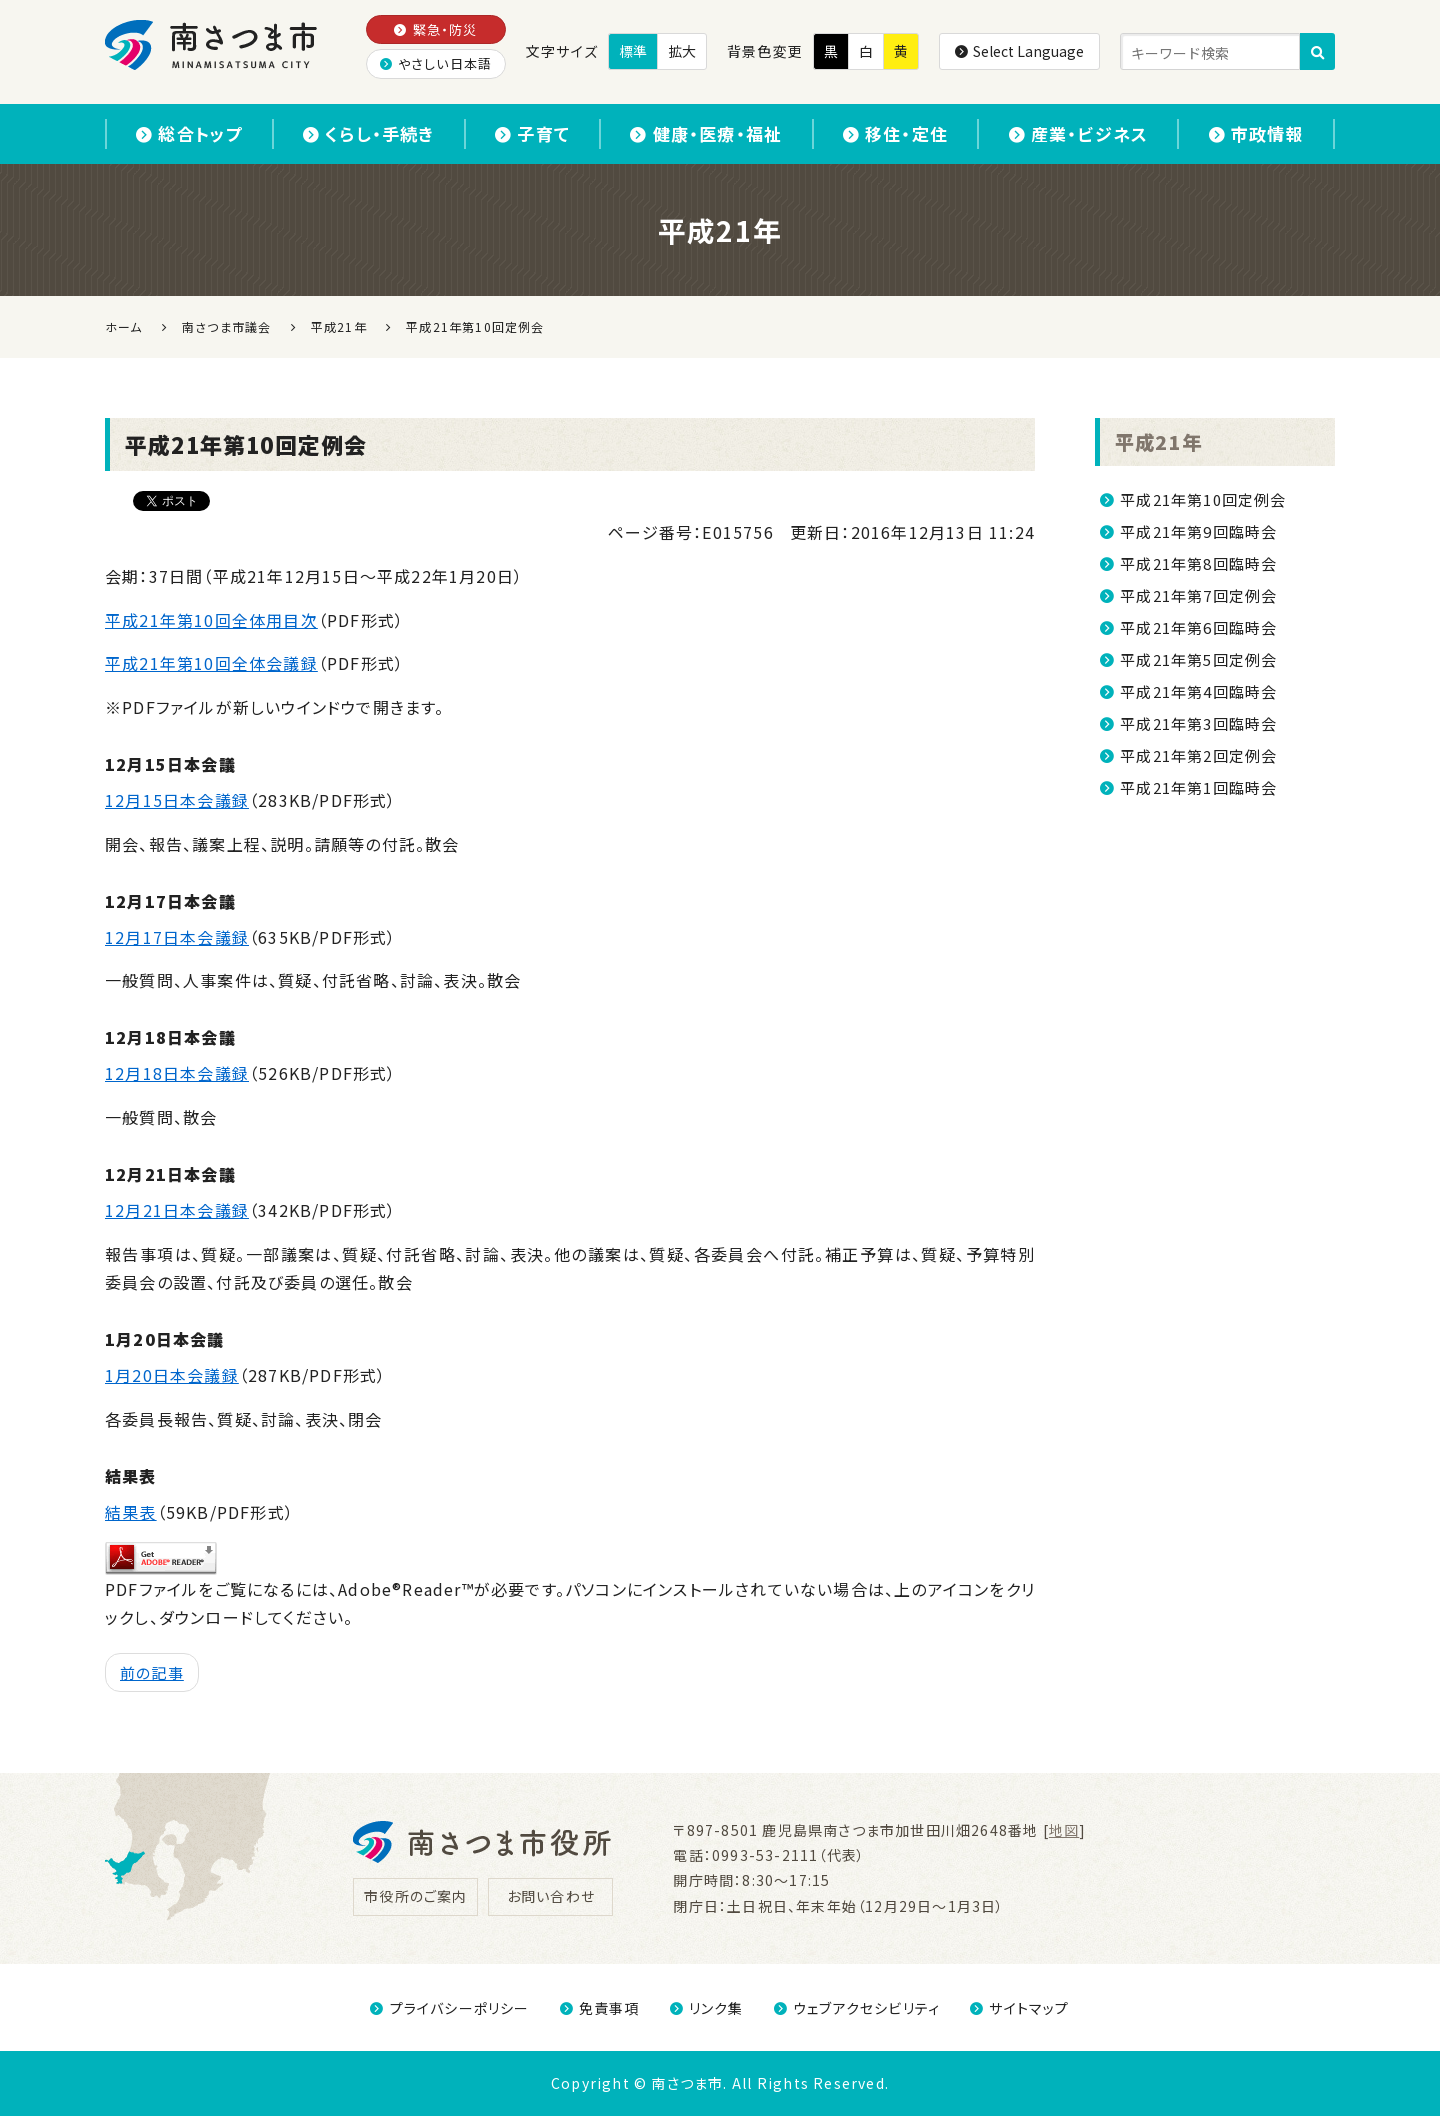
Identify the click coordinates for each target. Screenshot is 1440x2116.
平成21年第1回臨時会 (1198, 787)
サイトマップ (1019, 2008)
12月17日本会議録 (177, 937)
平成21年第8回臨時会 (1198, 563)
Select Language (1019, 51)
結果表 (131, 1512)
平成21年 (1158, 441)
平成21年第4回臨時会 (1198, 691)
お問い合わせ (551, 1896)
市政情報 (1256, 133)
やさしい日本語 (436, 63)
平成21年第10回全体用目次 (211, 620)
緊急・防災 (435, 29)
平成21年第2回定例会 (1198, 755)
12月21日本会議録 (177, 1210)
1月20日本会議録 (172, 1375)
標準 (633, 51)
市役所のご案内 (415, 1896)
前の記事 (152, 1672)
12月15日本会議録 (177, 800)
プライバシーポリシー (449, 2008)
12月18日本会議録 (177, 1073)
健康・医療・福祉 (706, 133)
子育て (532, 133)
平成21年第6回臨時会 (1198, 627)
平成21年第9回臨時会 (1198, 531)
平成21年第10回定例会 (1203, 499)
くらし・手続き (369, 133)
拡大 (682, 51)
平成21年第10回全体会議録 (211, 663)
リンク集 (707, 2008)
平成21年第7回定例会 (1198, 595)
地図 (1064, 1830)
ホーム (124, 326)
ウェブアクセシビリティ (857, 2008)
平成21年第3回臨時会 (1198, 723)
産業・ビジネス (1079, 133)
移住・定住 (895, 133)
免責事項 (600, 2008)
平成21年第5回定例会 (1198, 659)
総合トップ (189, 133)
